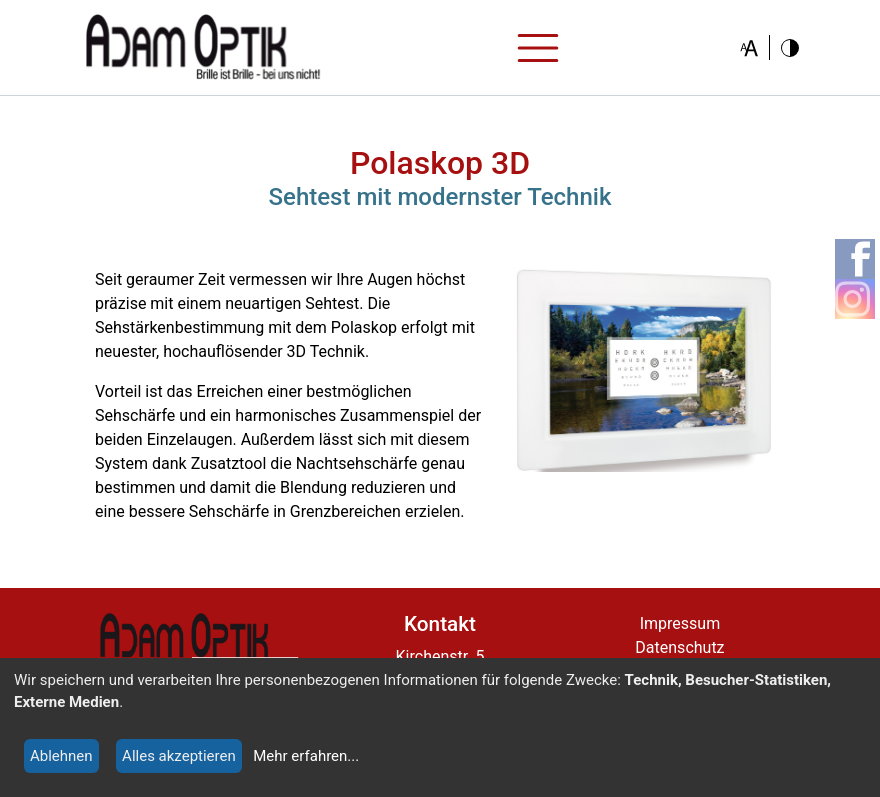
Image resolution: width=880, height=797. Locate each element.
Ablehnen (61, 756)
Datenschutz (679, 647)
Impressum (680, 623)
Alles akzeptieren (179, 756)
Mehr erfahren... (306, 756)
